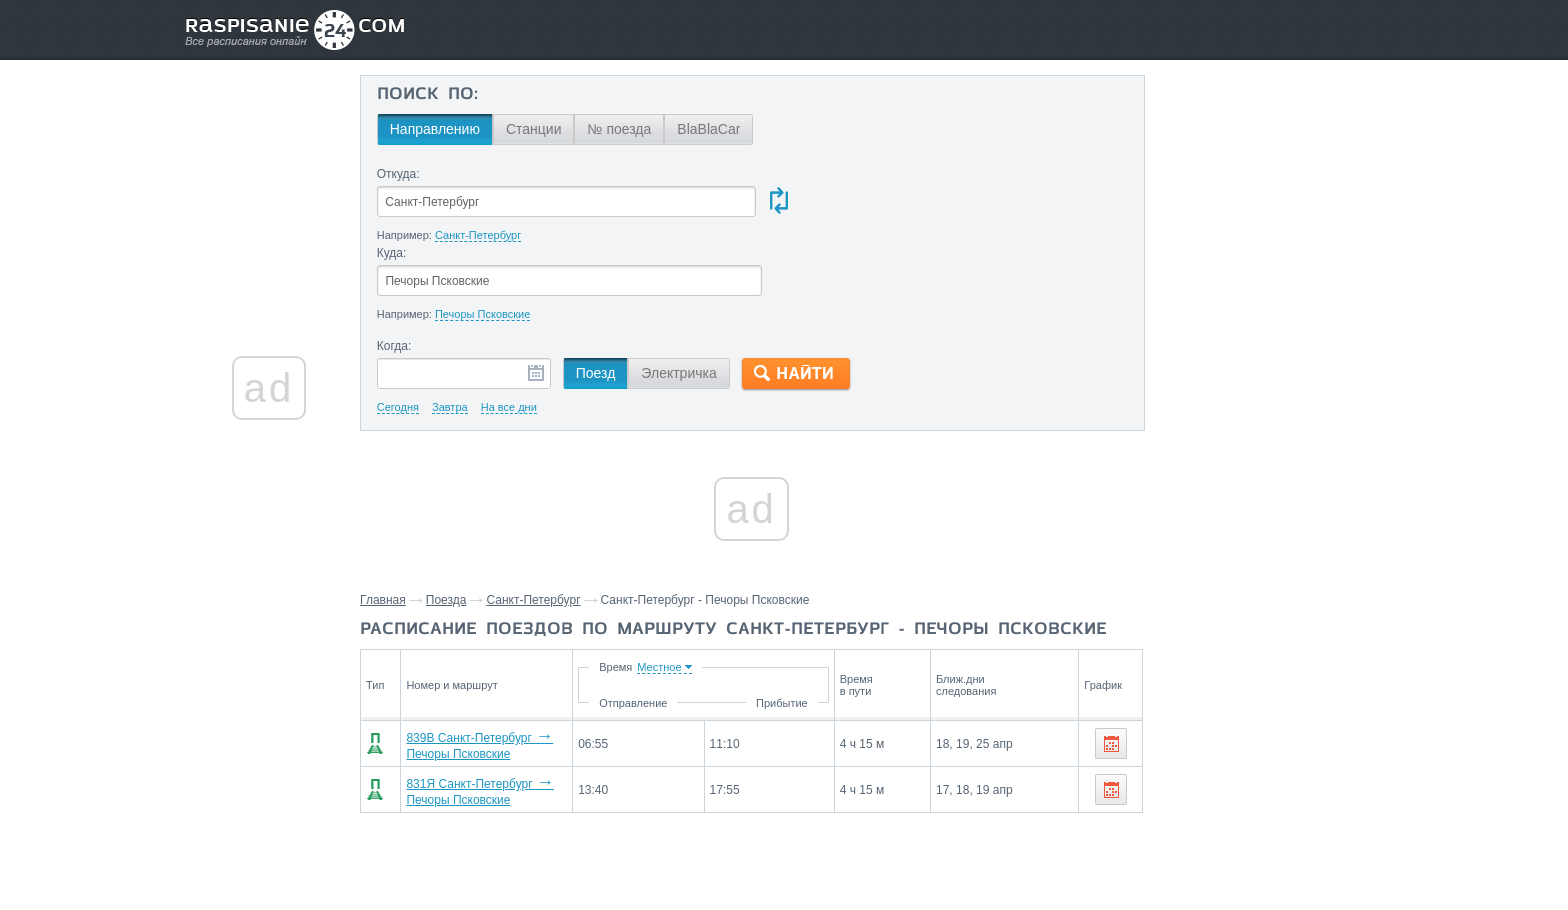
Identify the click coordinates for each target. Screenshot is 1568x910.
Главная (397, 522)
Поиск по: (440, 95)
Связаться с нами (786, 851)
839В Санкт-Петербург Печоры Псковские (538, 665)
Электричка (692, 295)
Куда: (787, 174)
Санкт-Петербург (547, 522)
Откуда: (411, 174)
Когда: (407, 268)
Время (752, 589)
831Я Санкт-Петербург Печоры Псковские (538, 707)
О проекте (881, 851)
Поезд (609, 295)
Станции (547, 129)
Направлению (448, 129)
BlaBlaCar (722, 129)
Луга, (1206, 787)
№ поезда (633, 129)
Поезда (460, 522)
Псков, (1165, 787)
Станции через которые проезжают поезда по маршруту (1237, 741)
